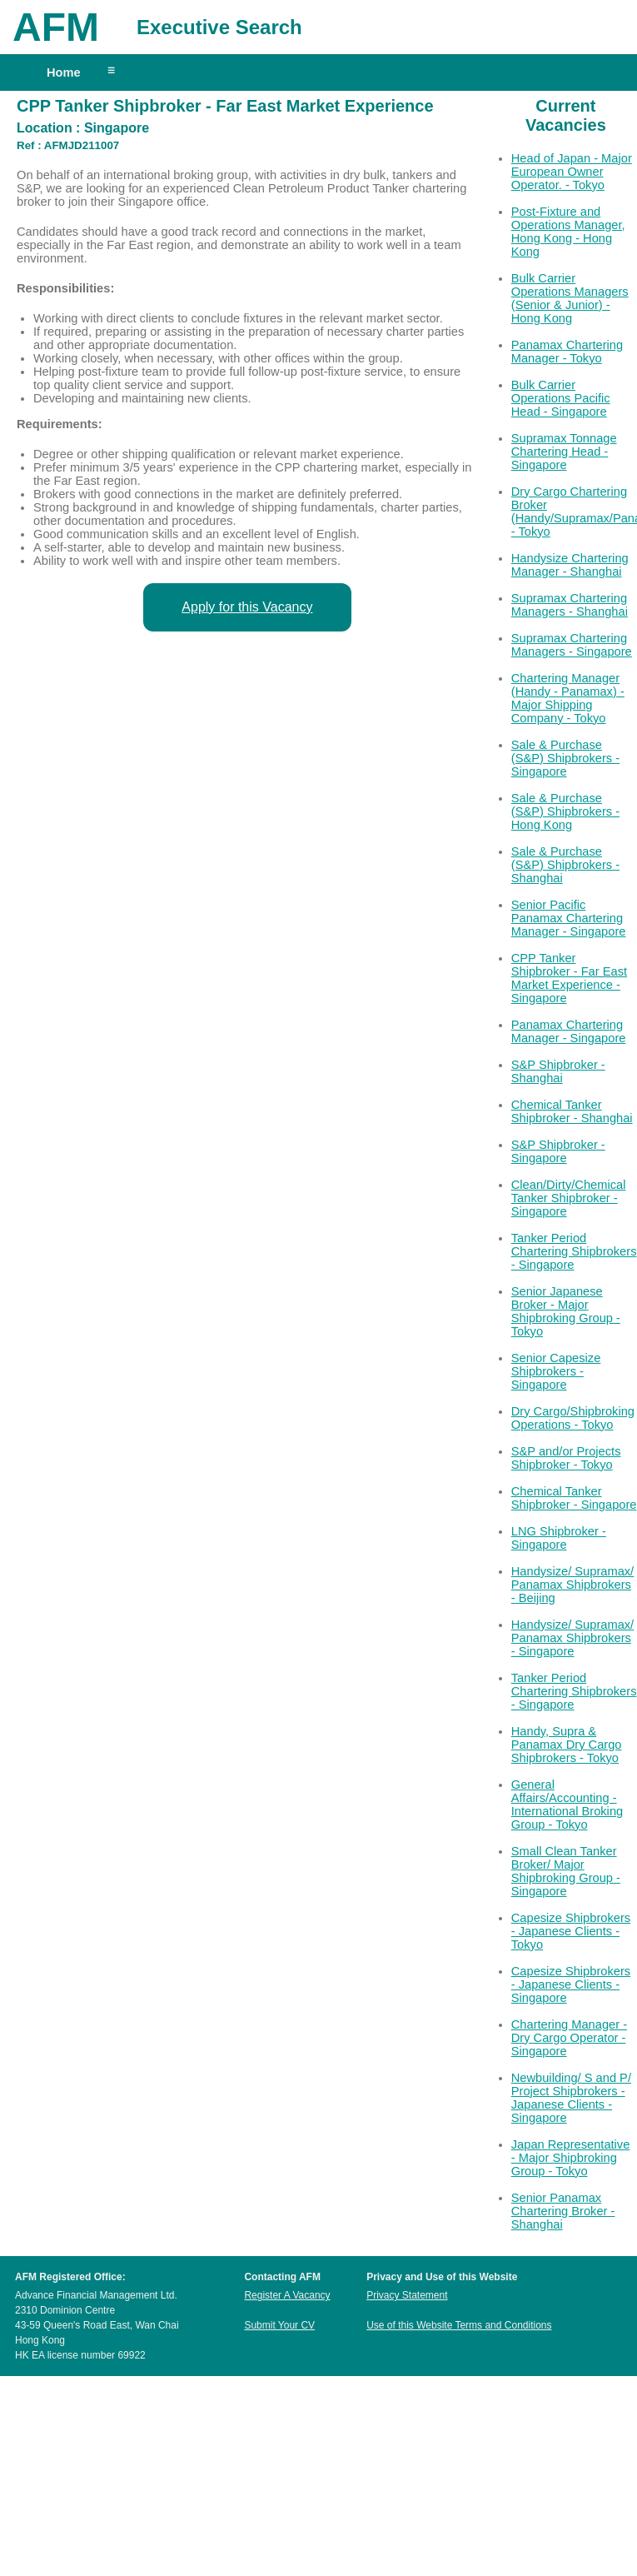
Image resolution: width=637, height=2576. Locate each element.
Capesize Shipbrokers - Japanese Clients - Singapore (570, 1984)
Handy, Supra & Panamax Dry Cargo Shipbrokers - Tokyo (566, 1745)
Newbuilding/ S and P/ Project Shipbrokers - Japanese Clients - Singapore (571, 2097)
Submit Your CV (279, 2325)
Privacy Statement (406, 2295)
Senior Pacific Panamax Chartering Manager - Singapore (568, 918)
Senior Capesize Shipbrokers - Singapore (556, 1371)
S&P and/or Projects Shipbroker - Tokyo (566, 1458)
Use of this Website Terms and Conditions (458, 2325)
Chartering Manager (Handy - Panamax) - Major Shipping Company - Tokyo (568, 698)
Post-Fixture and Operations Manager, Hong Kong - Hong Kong (568, 231)
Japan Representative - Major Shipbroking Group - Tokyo (570, 2158)
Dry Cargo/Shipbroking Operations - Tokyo (573, 1418)
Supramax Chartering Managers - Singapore (571, 645)
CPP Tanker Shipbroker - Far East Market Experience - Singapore (569, 978)
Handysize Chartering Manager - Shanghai (570, 565)
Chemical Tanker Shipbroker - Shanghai (572, 1111)
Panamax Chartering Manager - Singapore (568, 1031)
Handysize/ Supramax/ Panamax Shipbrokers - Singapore (572, 1638)
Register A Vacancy (287, 2295)
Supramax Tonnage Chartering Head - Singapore (564, 452)
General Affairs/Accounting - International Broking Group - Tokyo (567, 1804)
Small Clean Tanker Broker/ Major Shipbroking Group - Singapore (565, 1871)
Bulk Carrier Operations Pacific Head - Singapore (560, 398)
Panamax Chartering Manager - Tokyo (567, 351)
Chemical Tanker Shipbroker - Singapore (574, 1498)
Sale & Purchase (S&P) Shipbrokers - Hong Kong (565, 811)
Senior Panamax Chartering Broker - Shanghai (563, 2211)
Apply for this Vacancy (247, 607)
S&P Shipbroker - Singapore (558, 1151)
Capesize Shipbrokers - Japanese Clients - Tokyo (570, 1931)
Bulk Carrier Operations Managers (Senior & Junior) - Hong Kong (570, 298)
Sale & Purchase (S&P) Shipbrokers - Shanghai (565, 865)
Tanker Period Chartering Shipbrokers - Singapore (574, 1251)
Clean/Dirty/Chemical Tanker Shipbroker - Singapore (568, 1198)
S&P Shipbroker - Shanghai (558, 1071)
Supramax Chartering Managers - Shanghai (569, 605)
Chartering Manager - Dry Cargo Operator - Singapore (569, 2038)
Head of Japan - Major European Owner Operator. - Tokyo (571, 172)
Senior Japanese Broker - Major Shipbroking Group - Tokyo (565, 1311)
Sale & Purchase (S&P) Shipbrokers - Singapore (565, 758)
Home (64, 72)
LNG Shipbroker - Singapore (558, 1538)
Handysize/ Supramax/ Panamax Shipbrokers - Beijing (572, 1585)
